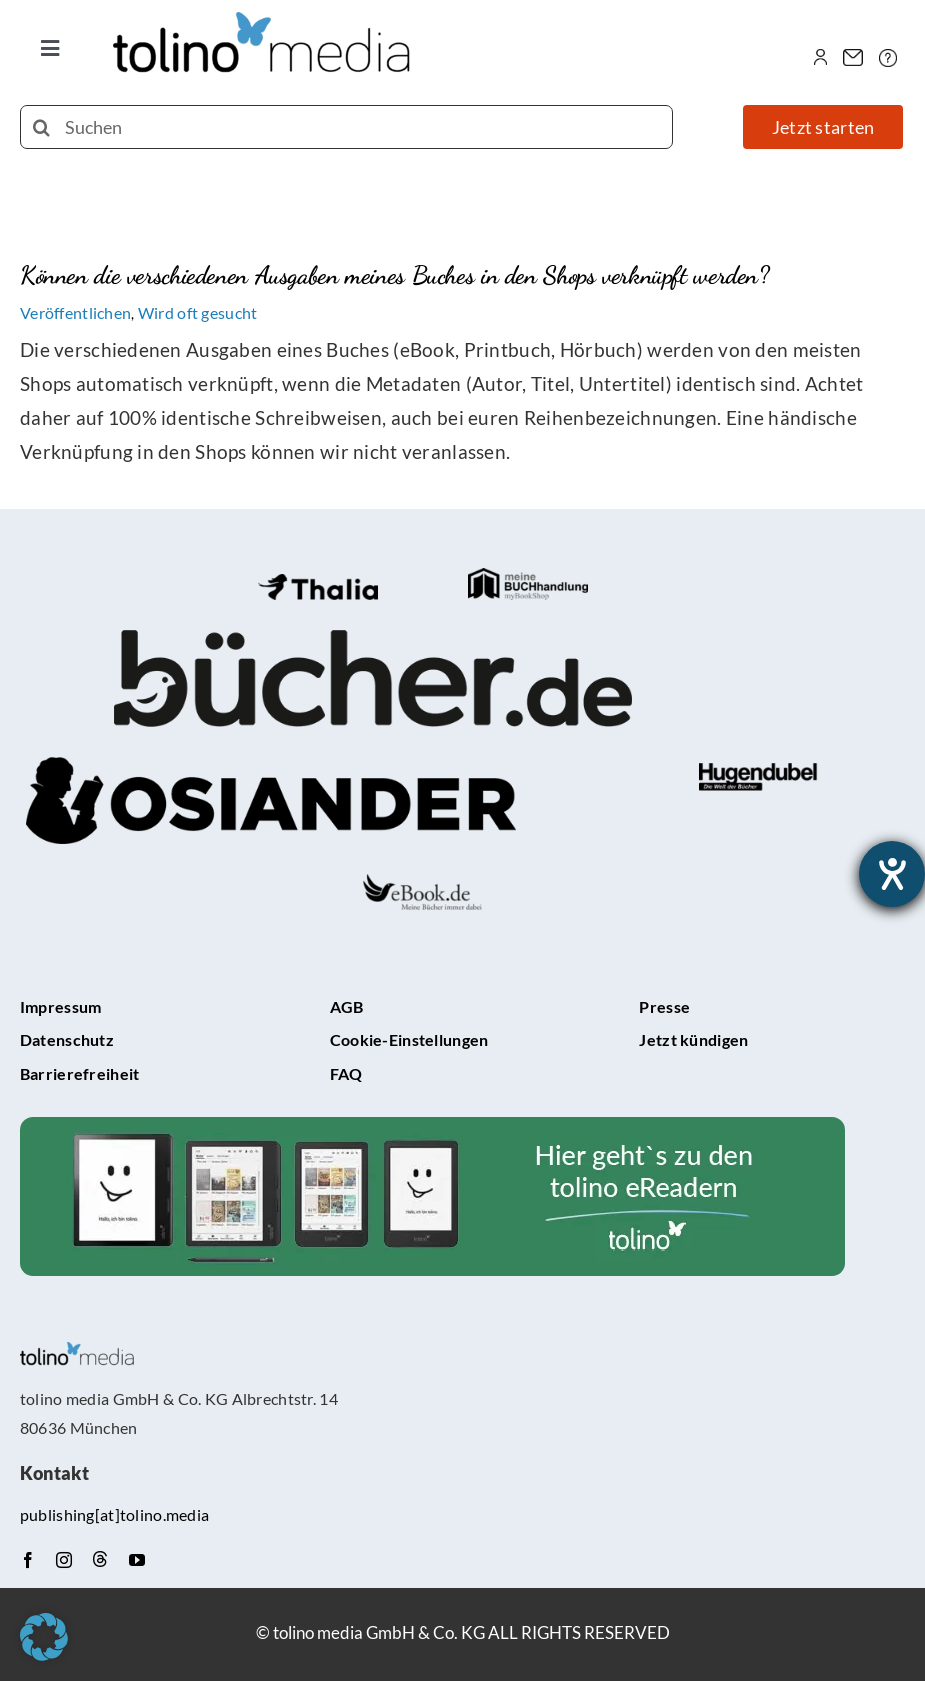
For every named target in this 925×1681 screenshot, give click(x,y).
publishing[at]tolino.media (114, 1514)
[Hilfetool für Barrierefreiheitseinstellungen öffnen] (892, 874)
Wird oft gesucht (198, 312)
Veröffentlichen (75, 312)
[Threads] (100, 1559)
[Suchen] (346, 127)
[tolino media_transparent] (263, 21)
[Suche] (42, 127)
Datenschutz (67, 1039)
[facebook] (28, 1560)
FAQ (346, 1073)
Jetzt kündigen (693, 1039)
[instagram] (64, 1560)
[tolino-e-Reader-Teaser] (432, 1126)
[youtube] (137, 1560)
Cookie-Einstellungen (409, 1039)
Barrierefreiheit (80, 1073)
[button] (44, 1637)
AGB (347, 1006)
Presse (664, 1006)
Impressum (61, 1006)
